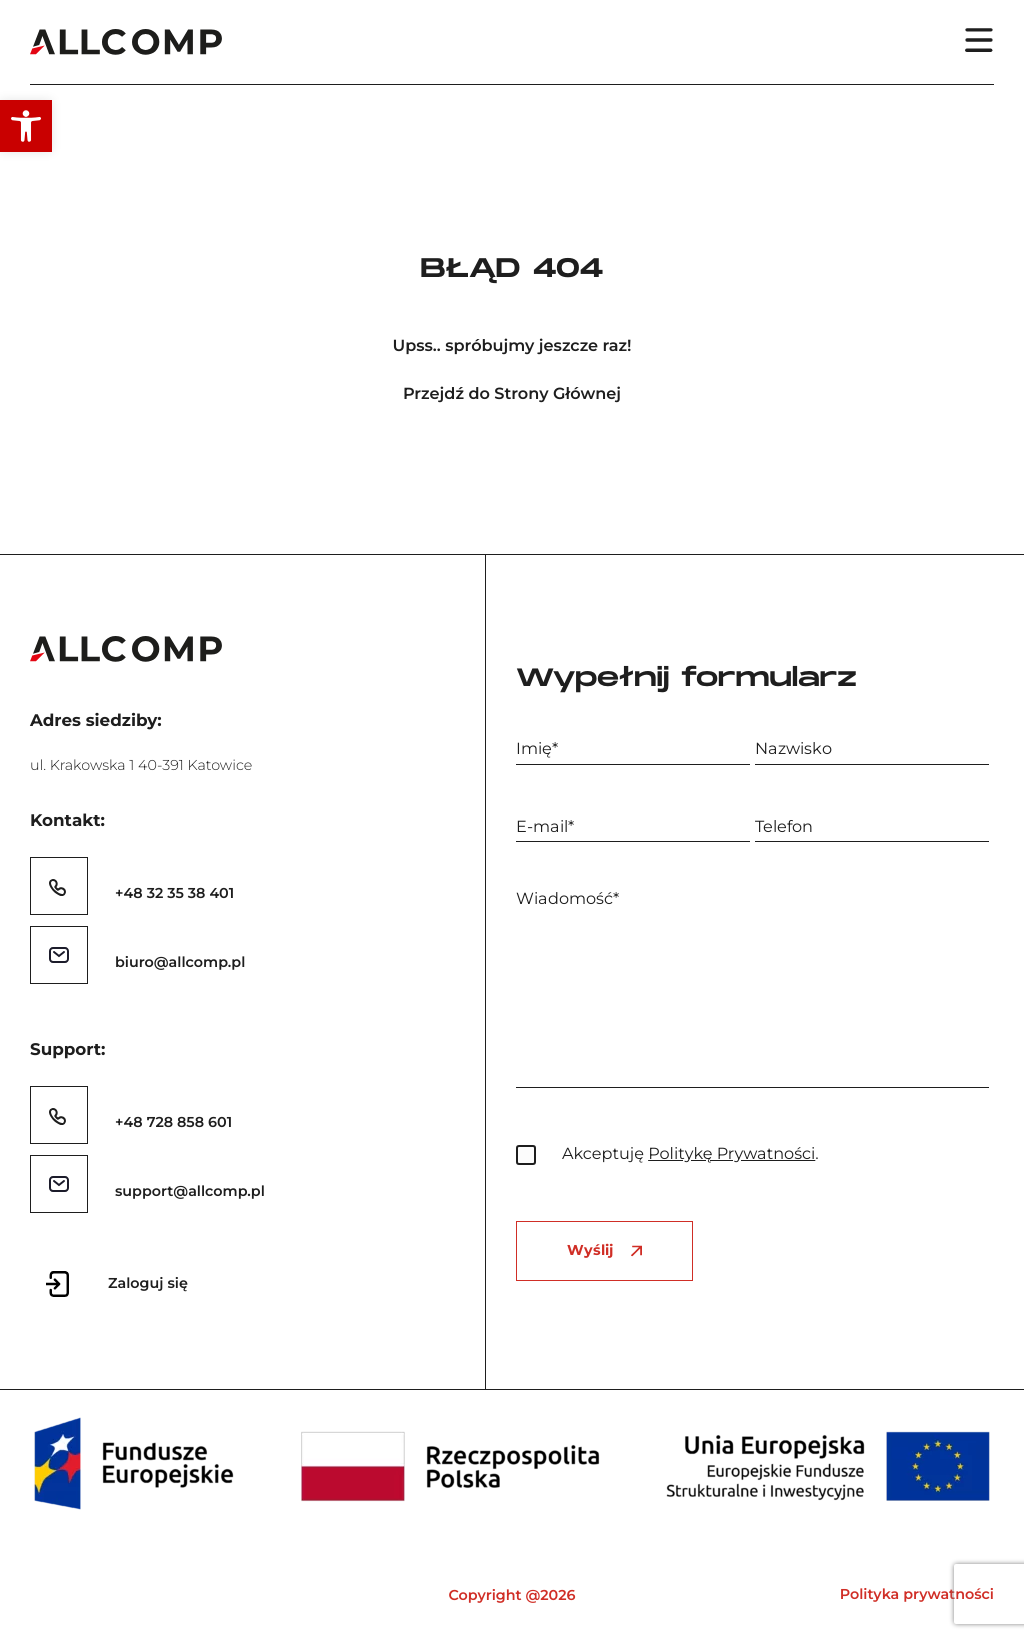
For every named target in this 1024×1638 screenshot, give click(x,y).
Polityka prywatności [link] (917, 1594)
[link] (26, 126)
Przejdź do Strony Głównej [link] (512, 394)
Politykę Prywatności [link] (731, 1154)
